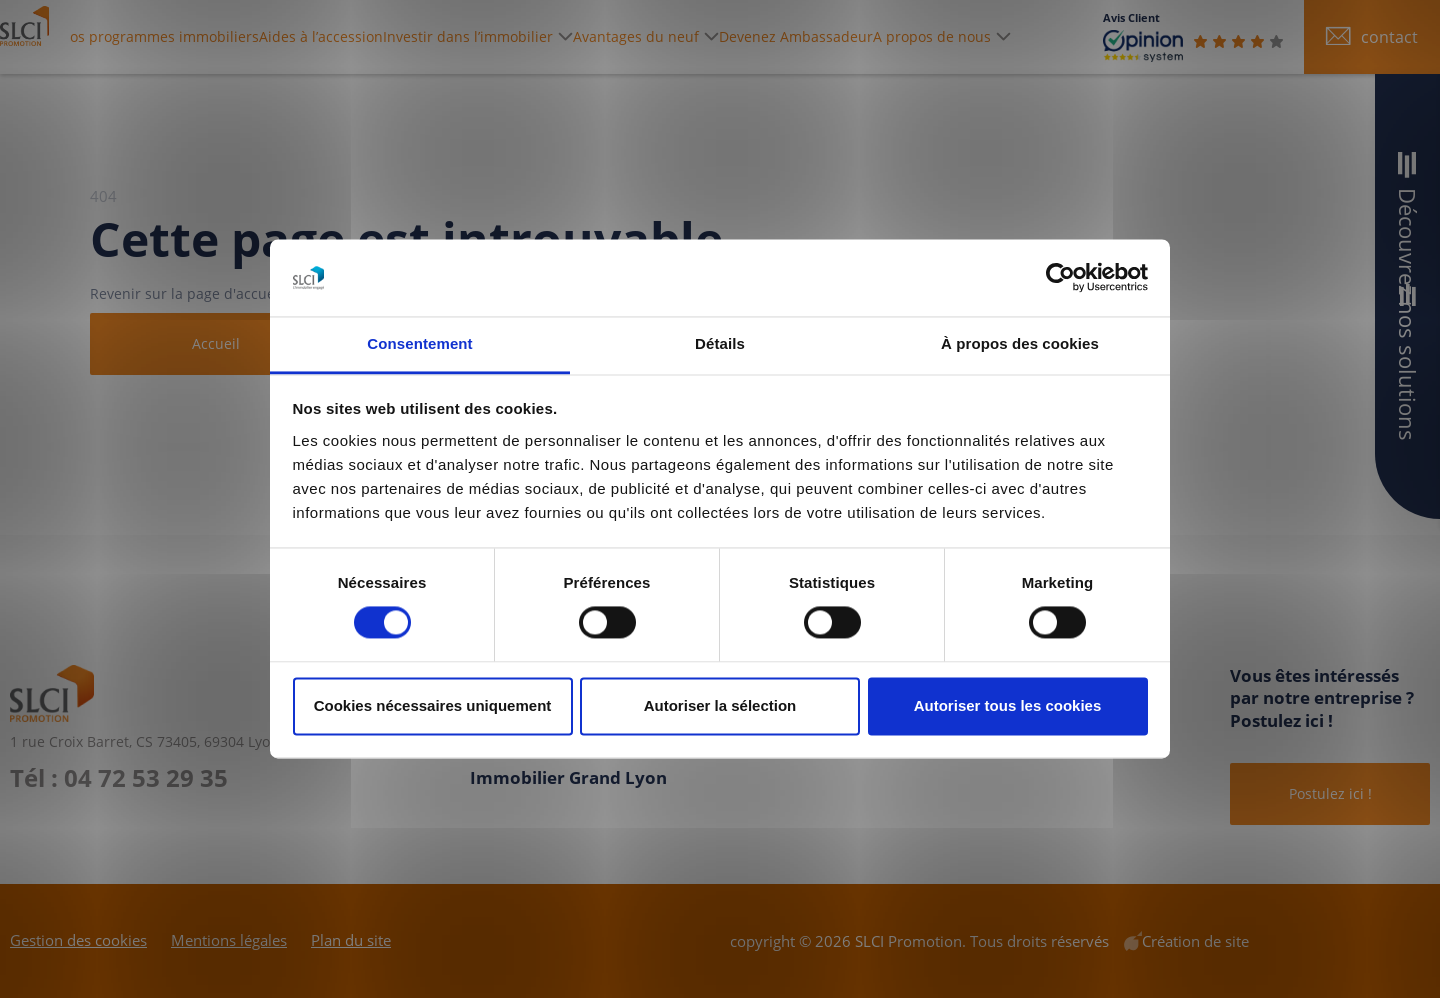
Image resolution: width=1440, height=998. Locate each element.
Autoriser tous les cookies (1008, 705)
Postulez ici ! (1330, 793)
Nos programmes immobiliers (247, 36)
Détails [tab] (720, 343)
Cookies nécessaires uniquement (433, 705)
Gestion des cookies (78, 940)
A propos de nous (1020, 36)
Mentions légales (229, 940)
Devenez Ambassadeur (875, 36)
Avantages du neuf (733, 36)
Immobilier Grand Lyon (568, 777)
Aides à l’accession (414, 36)
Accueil (216, 343)
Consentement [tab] (419, 343)
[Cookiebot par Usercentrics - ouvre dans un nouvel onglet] (1060, 278)
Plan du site (351, 940)
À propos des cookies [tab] (1020, 343)
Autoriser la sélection (720, 705)
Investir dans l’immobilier (548, 36)
